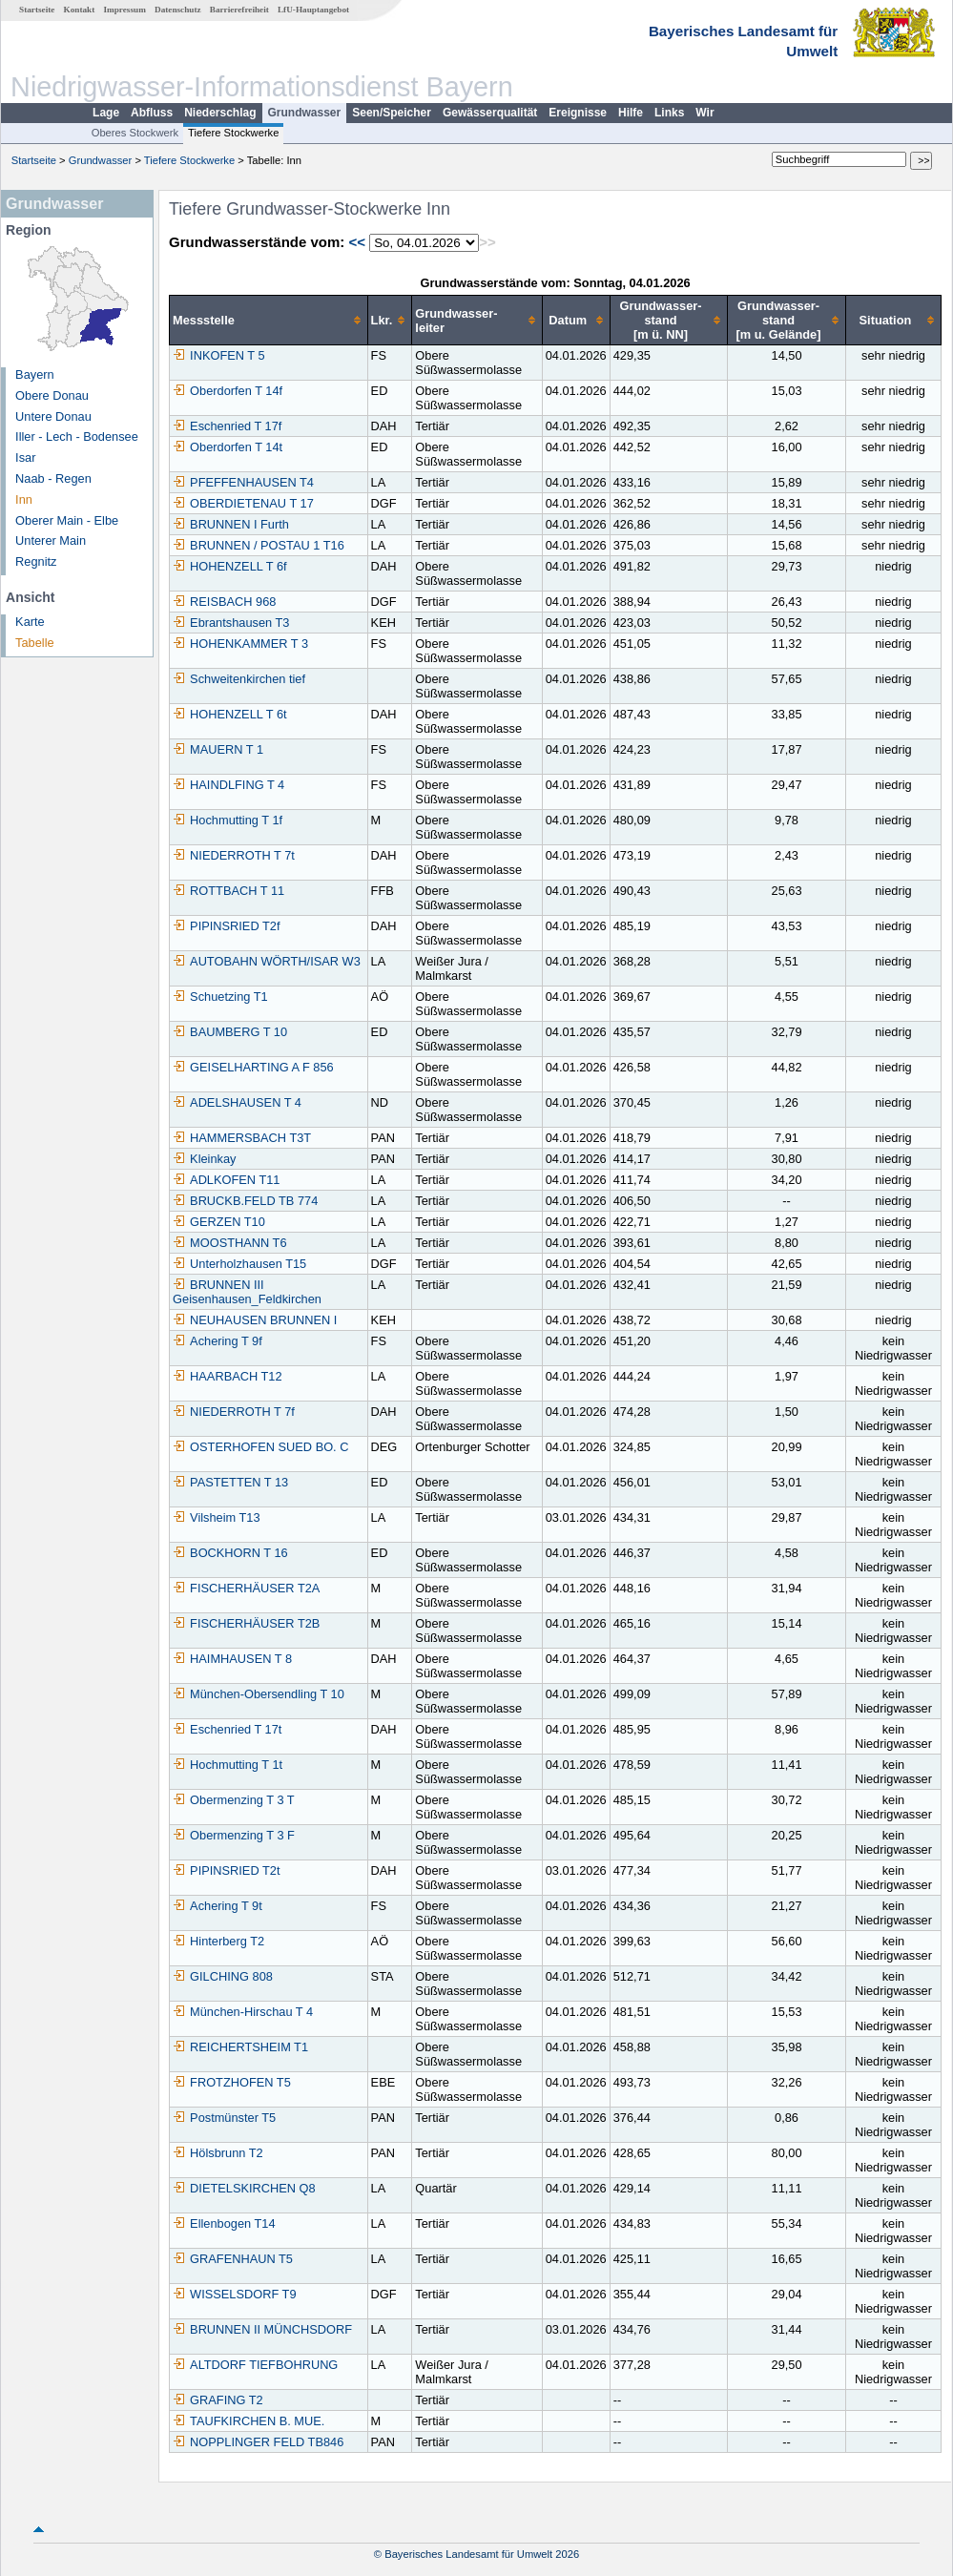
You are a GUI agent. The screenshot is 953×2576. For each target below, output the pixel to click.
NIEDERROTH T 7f (234, 1411)
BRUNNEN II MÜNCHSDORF (262, 2329)
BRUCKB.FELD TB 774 (245, 1201)
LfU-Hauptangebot (313, 9)
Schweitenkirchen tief (239, 679)
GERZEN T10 (219, 1222)
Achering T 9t (217, 1906)
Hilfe (630, 112)
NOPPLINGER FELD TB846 (258, 2442)
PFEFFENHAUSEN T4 (243, 482)
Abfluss (152, 112)
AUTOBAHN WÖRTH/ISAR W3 (267, 961)
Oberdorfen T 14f (227, 391)
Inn (23, 499)
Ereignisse (578, 112)
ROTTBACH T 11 (228, 890)
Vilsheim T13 (216, 1517)
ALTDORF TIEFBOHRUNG (255, 2365)
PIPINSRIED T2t (226, 1870)
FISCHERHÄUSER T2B (246, 1623)
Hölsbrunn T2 (218, 2153)
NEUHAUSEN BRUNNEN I (255, 1320)
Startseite (36, 9)
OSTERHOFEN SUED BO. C (260, 1447)
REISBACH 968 (224, 601)
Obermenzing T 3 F (234, 1835)
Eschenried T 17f (227, 426)
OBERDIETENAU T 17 (243, 503)
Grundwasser (305, 112)
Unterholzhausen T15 (239, 1264)
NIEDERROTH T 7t (234, 855)
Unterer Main (50, 540)
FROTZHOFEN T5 (232, 2082)
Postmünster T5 (224, 2117)
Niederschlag (220, 112)
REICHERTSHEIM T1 (240, 2047)
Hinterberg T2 (218, 1941)
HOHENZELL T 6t (229, 714)
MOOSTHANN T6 (229, 1243)
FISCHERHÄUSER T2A (246, 1588)
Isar (25, 457)
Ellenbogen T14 (224, 2223)
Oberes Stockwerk (135, 132)
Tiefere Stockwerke (233, 132)
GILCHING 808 (223, 1976)
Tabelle (34, 642)
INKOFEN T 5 (218, 355)
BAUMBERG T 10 (230, 1032)
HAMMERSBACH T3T (242, 1138)
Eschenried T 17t (227, 1729)
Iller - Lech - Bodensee (76, 436)
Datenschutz (178, 9)
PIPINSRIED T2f (226, 926)
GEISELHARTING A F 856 (253, 1067)
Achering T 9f (217, 1341)
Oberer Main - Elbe (66, 520)
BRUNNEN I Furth (231, 524)
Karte (30, 621)
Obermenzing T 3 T (234, 1800)
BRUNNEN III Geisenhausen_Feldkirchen (247, 1292)
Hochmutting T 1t (227, 1764)
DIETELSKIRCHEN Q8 (244, 2188)
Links (669, 112)
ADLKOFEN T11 (226, 1180)
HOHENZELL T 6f (229, 566)
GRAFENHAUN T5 (233, 2259)
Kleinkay (204, 1159)
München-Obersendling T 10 (258, 1694)
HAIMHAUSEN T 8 (232, 1659)
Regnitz (35, 561)
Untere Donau (53, 416)
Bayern (34, 374)
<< (356, 242)
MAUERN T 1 (218, 749)
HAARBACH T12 (227, 1376)
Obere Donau (52, 395)
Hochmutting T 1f (227, 820)
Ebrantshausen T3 (231, 622)
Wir (704, 112)
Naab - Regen (53, 478)
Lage (106, 112)
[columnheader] (269, 320)
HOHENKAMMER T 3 (240, 643)
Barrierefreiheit (239, 9)
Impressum (125, 9)
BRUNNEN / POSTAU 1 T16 (258, 545)
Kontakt (79, 9)
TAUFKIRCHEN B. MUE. (248, 2421)
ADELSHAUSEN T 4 (237, 1102)
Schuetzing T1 (220, 996)
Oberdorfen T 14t (227, 447)
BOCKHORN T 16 (230, 1553)
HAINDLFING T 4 (228, 785)
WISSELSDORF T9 (234, 2294)
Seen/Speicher (391, 112)
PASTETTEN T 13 (230, 1482)
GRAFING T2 (218, 2400)
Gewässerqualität (490, 112)
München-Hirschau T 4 (243, 2012)
